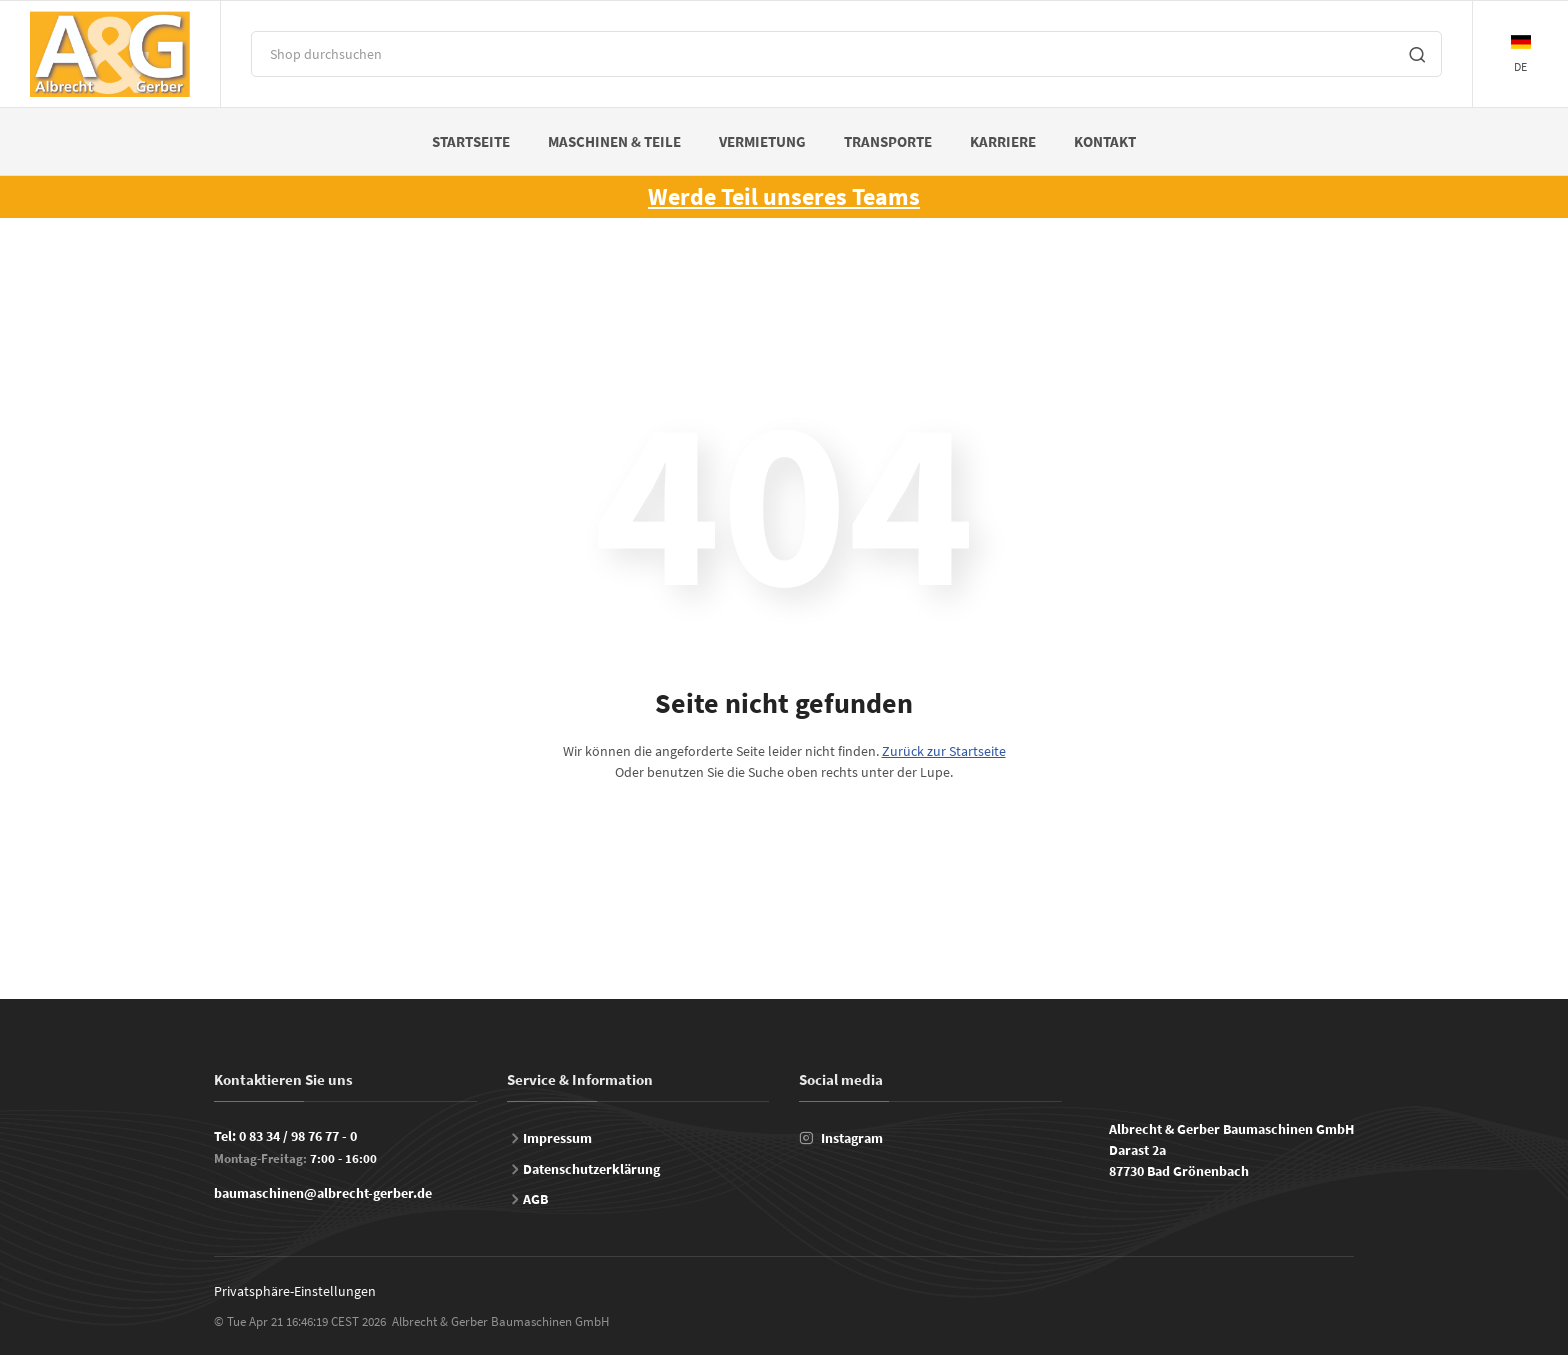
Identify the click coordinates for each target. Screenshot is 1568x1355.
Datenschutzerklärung (591, 1169)
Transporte (888, 141)
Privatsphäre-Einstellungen (295, 1291)
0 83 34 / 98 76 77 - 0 (298, 1136)
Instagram (852, 1138)
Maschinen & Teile (614, 141)
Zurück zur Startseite (944, 751)
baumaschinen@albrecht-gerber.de (323, 1193)
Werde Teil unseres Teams (784, 196)
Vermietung (762, 141)
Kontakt (1105, 141)
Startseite (471, 141)
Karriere (1003, 141)
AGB (535, 1199)
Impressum (557, 1138)
